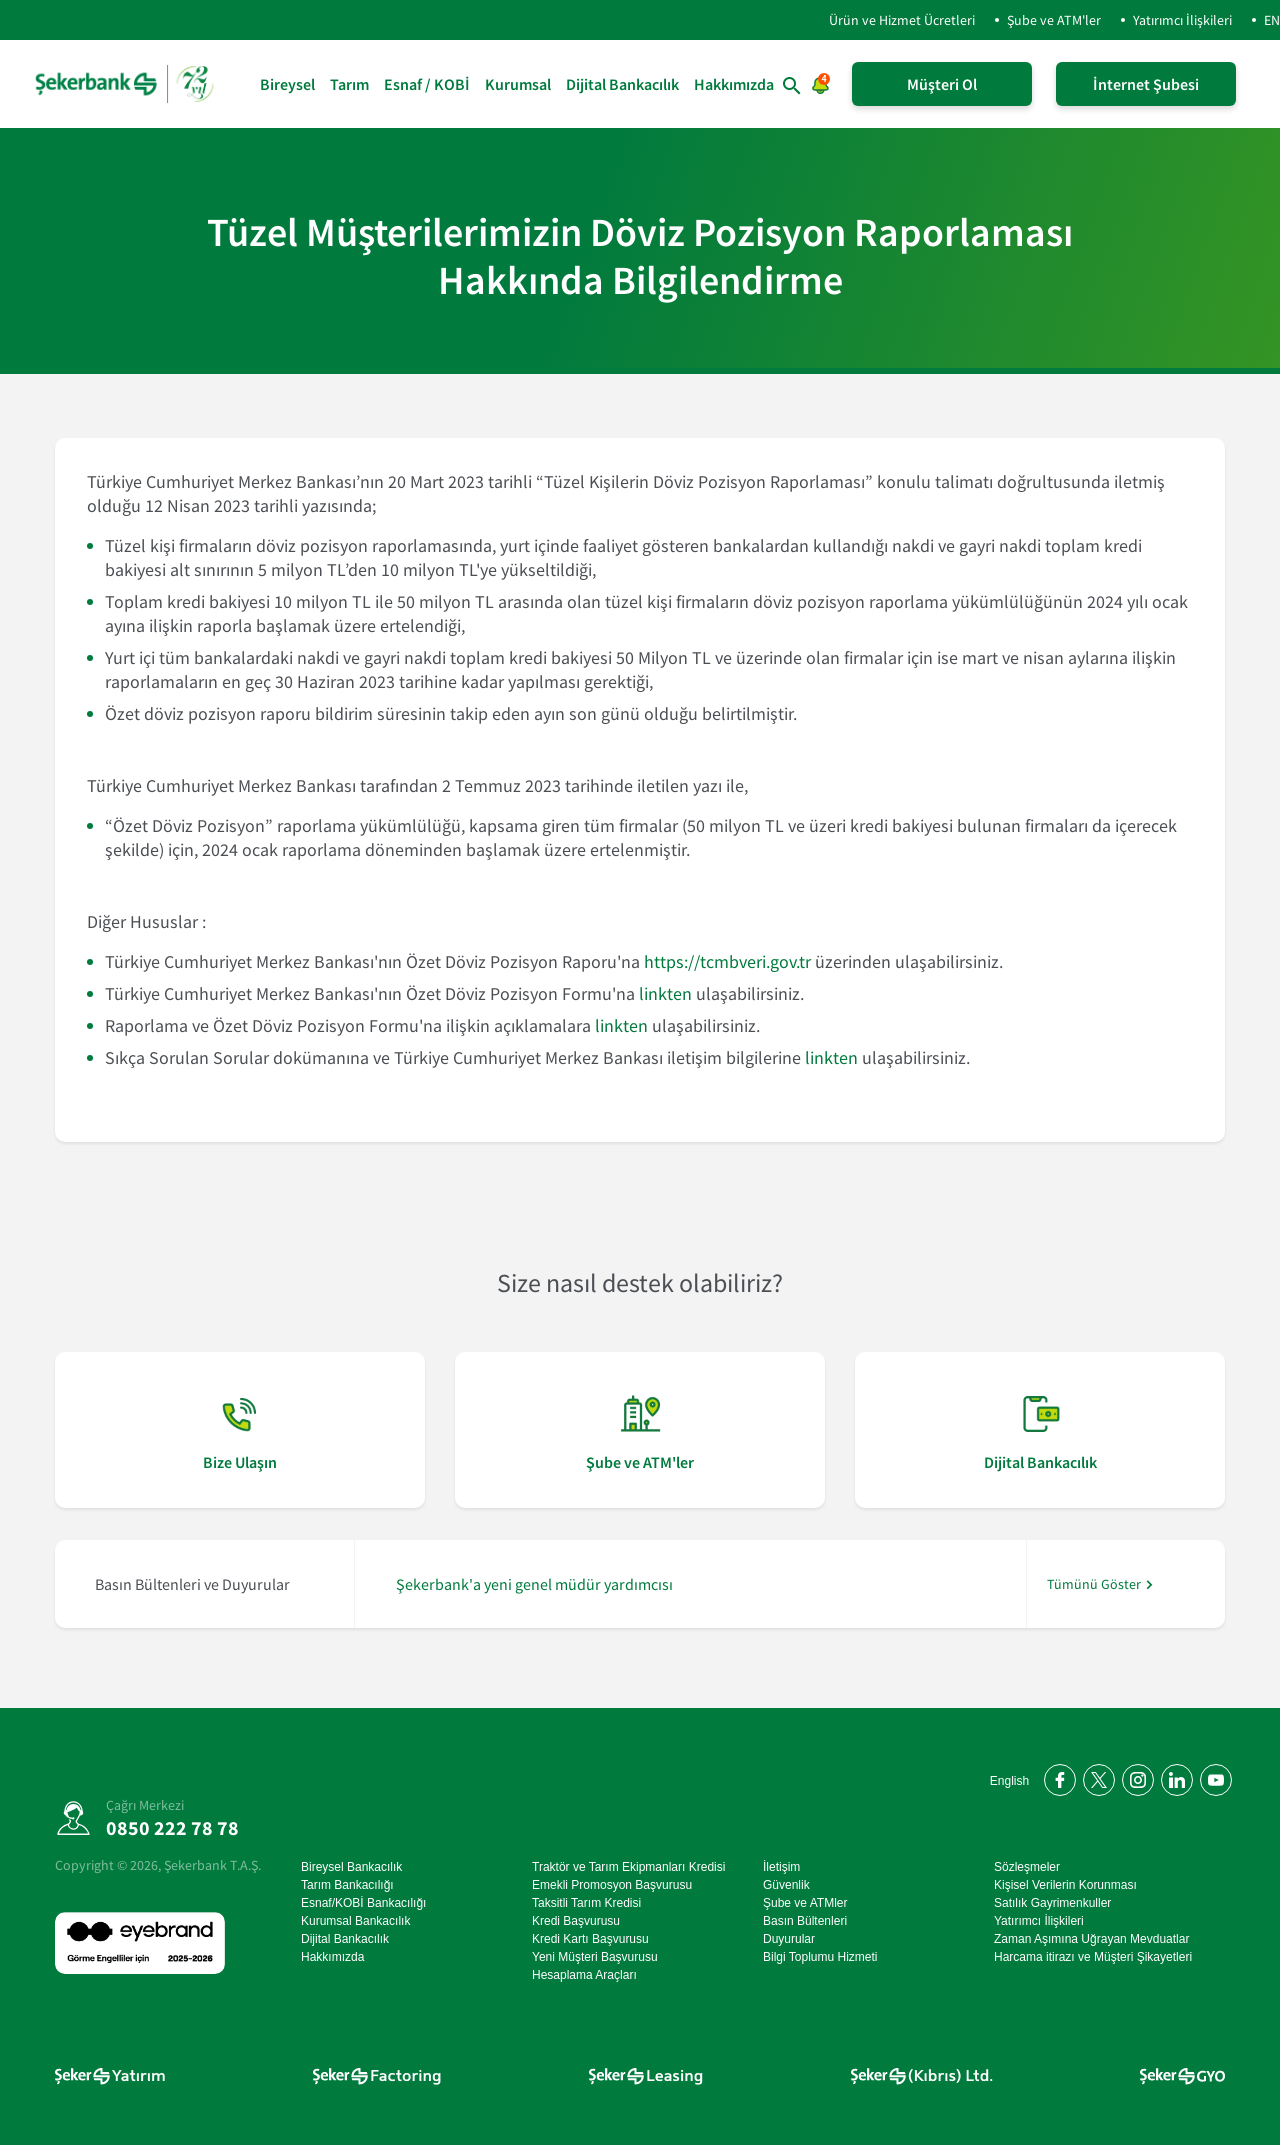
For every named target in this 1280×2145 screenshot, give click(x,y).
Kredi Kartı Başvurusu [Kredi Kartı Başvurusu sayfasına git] (590, 1939)
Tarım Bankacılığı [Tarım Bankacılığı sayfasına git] (347, 1885)
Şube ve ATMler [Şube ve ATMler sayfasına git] (805, 1903)
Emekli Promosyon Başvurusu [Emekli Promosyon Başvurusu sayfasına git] (612, 1885)
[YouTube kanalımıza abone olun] (1212, 1776)
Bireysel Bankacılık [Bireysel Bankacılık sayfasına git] (351, 1867)
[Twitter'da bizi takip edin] (1095, 1776)
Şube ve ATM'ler (1054, 20)
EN (1272, 20)
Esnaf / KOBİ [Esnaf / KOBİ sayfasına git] (427, 84)
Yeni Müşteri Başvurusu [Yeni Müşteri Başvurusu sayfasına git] (595, 1957)
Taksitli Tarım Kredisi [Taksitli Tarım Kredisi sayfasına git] (586, 1903)
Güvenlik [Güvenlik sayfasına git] (786, 1885)
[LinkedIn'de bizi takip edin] (1173, 1776)
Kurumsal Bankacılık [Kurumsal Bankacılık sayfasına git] (355, 1921)
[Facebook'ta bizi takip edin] (1056, 1776)
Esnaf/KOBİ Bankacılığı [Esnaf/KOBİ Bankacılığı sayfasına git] (363, 1903)
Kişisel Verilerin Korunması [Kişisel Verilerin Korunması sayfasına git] (1065, 1885)
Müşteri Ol (942, 84)
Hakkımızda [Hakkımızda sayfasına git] (734, 84)
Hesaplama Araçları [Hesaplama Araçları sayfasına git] (584, 1975)
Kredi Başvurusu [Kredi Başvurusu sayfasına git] (576, 1921)
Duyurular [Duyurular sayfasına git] (789, 1939)
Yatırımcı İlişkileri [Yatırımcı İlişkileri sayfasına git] (1039, 1921)
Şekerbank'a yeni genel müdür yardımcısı (534, 1584)
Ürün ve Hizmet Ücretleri (886, 20)
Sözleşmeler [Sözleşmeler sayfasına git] (1027, 1867)
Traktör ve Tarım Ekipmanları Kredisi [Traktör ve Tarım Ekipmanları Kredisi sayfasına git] (628, 1867)
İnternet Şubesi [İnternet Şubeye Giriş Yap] (1146, 84)
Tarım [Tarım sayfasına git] (349, 84)
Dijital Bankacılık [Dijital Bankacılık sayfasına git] (622, 84)
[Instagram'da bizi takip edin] (1134, 1776)
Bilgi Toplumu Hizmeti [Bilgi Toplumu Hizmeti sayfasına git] (820, 1957)
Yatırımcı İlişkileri (1182, 20)
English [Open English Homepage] (1009, 1781)
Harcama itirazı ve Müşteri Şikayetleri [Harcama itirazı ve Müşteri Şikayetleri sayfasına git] (1093, 1957)
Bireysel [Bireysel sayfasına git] (287, 84)
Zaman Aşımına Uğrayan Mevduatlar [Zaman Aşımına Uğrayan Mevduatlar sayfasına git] (1091, 1939)
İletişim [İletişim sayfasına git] (781, 1867)
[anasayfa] (126, 84)
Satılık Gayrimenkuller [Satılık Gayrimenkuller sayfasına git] (1052, 1903)
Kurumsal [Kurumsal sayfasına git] (518, 84)
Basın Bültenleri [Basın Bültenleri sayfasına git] (805, 1921)
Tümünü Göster (1094, 1584)
